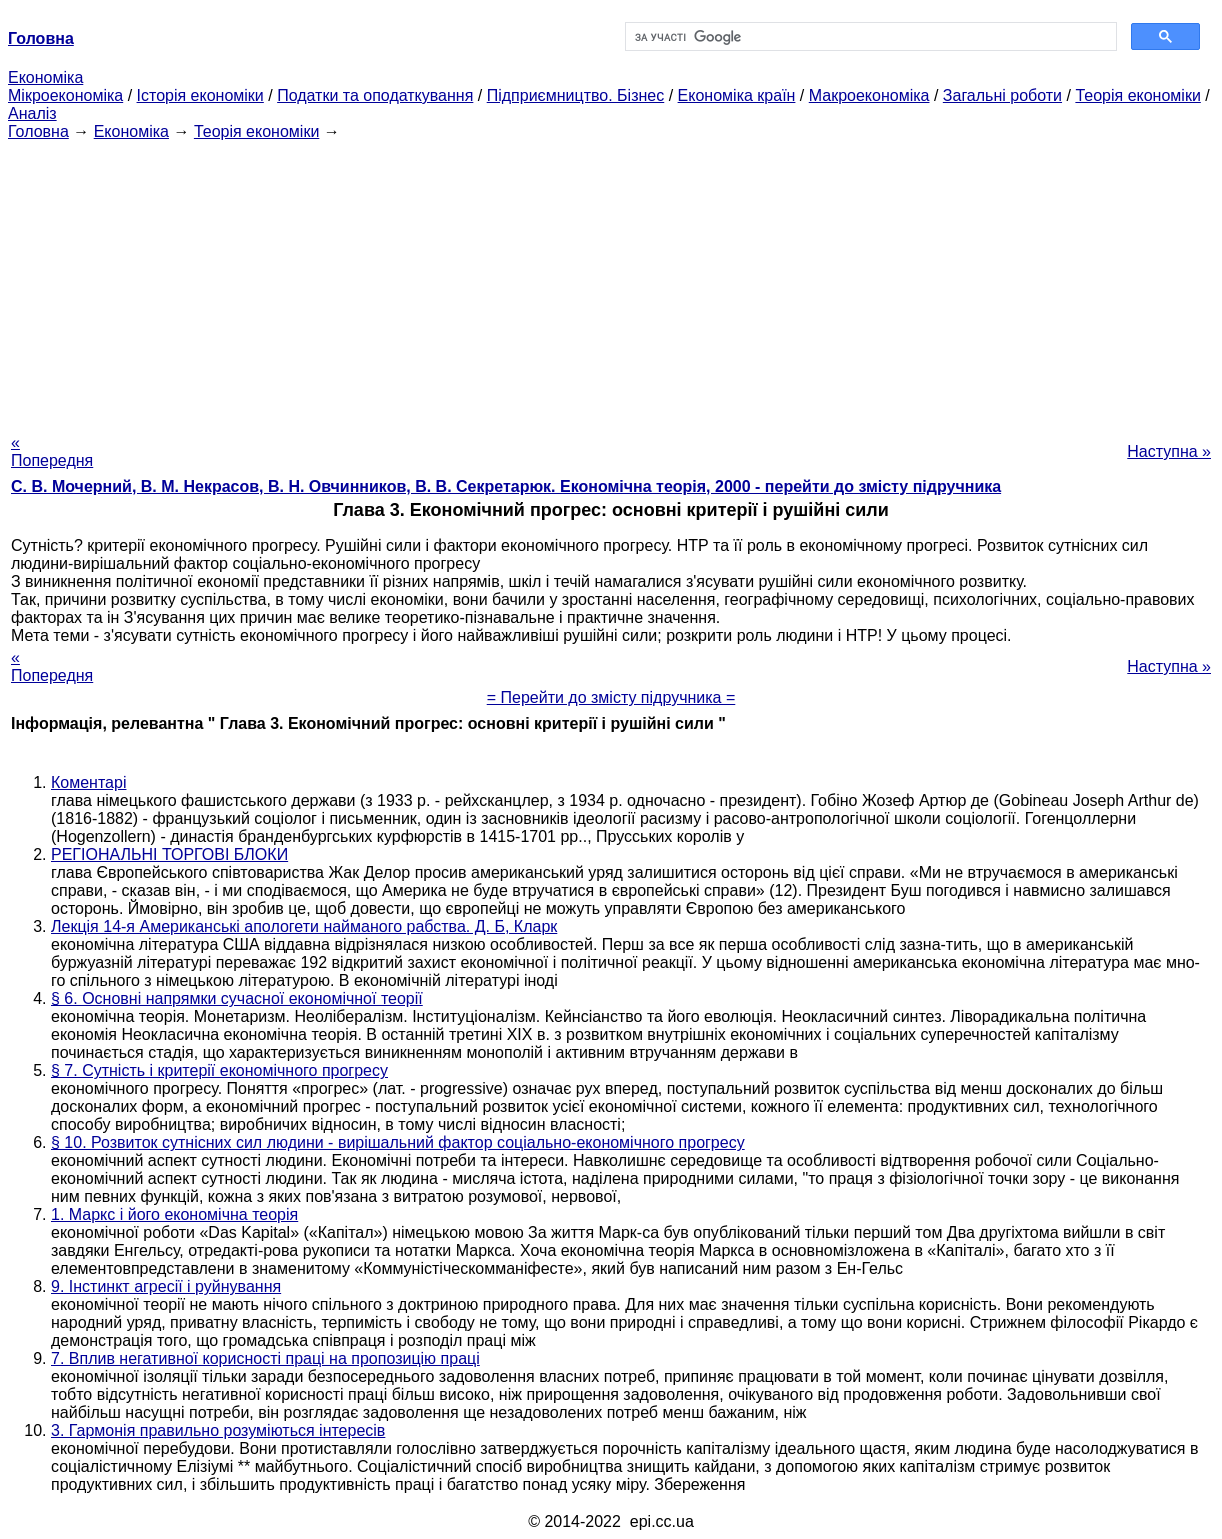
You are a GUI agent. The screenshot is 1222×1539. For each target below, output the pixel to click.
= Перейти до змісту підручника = (611, 697)
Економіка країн (737, 95)
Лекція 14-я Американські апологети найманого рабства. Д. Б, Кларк (304, 926)
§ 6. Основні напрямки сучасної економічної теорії (237, 998)
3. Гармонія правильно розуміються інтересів (218, 1430)
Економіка (45, 77)
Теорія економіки (1137, 95)
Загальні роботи (1002, 95)
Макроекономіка (869, 95)
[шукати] (869, 37)
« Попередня (52, 451)
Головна (38, 131)
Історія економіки (200, 95)
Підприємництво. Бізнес (576, 95)
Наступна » (1169, 451)
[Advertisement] (611, 281)
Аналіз (32, 113)
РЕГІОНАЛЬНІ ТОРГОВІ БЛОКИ (169, 854)
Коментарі (88, 782)
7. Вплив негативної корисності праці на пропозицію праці (265, 1358)
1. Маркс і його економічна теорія (174, 1214)
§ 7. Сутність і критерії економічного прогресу (219, 1070)
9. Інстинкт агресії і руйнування (166, 1286)
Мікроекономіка (65, 95)
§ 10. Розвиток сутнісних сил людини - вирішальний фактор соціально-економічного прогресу (398, 1142)
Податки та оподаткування (375, 95)
